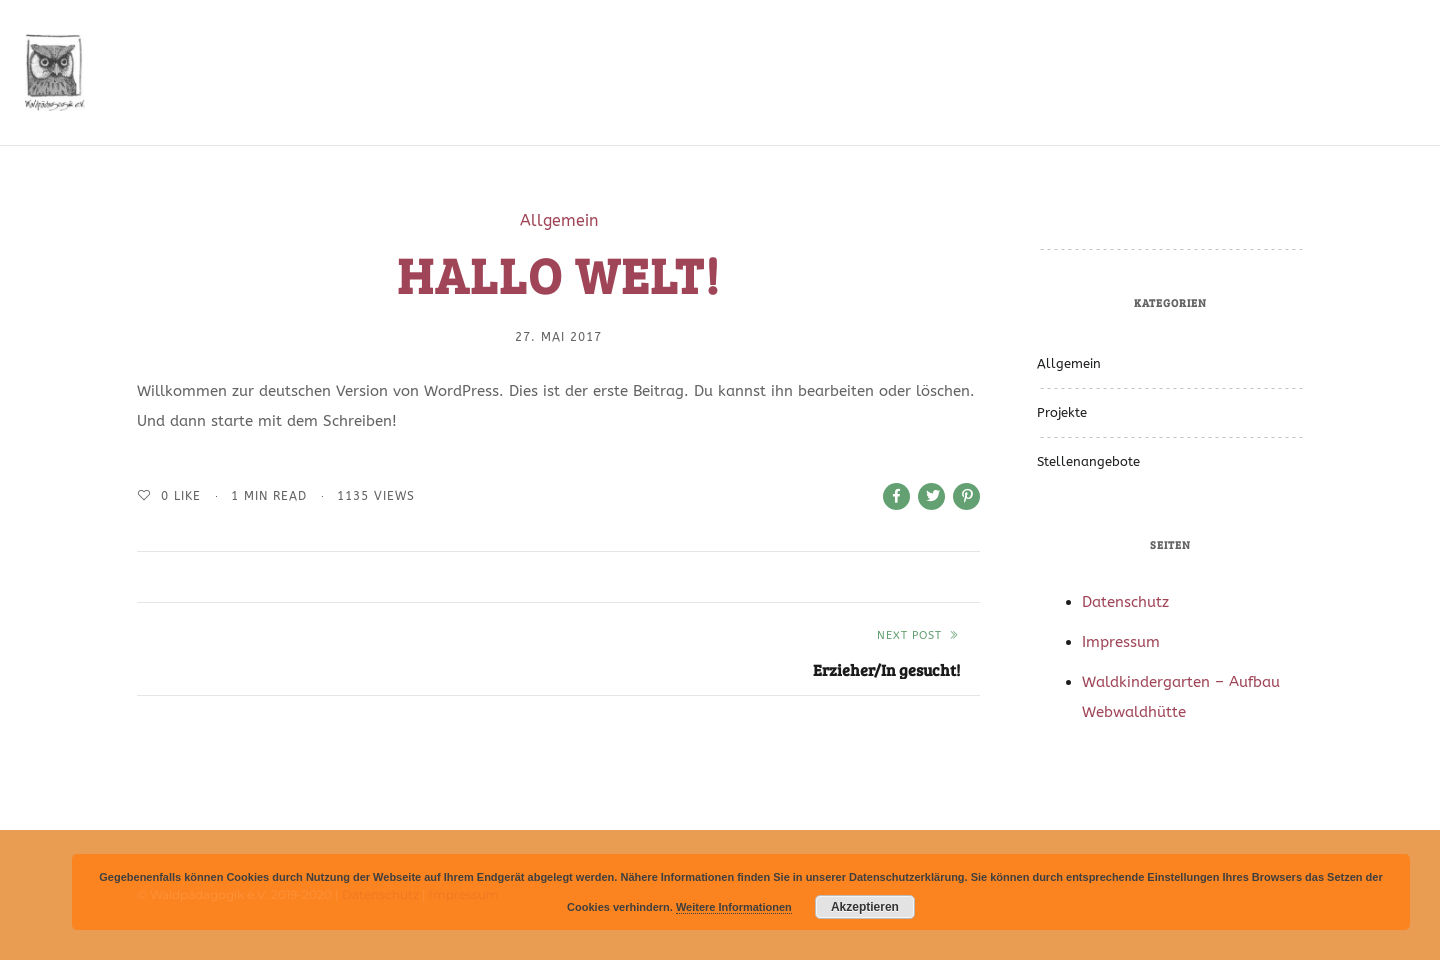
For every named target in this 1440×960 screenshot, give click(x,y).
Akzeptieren (865, 907)
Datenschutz (1125, 602)
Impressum (1121, 642)
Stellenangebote (1088, 461)
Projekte (1062, 412)
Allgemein (559, 220)
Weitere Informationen (734, 907)
